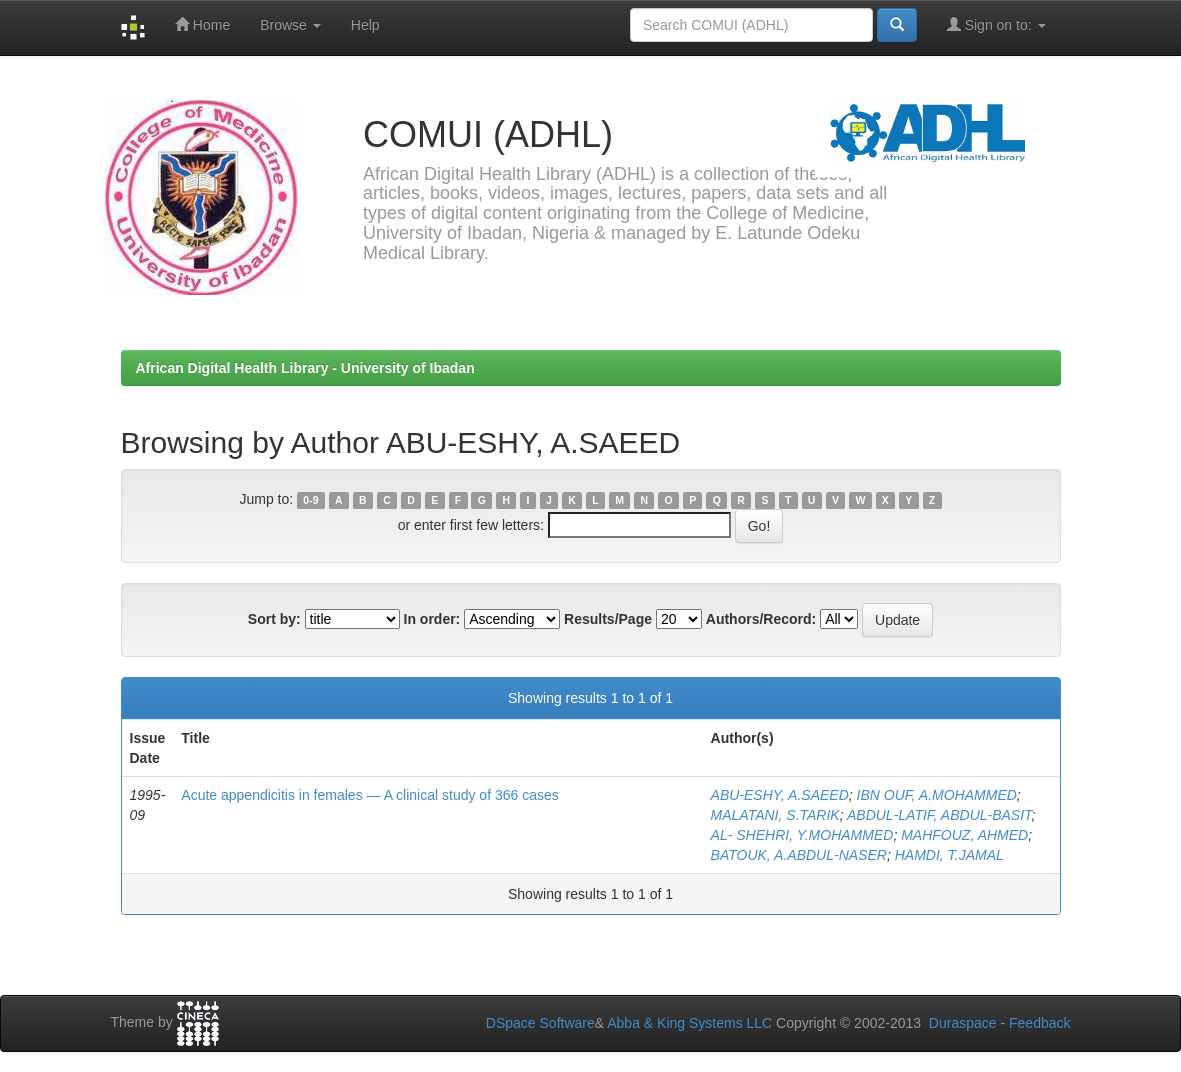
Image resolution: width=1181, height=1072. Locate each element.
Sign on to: (996, 24)
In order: (432, 619)
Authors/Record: (761, 619)
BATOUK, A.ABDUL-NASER (799, 855)
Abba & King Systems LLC (689, 1023)
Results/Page (608, 619)
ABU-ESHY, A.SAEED (780, 795)
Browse (290, 25)
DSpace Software (540, 1023)
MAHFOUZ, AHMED (964, 835)
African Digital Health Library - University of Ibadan (305, 368)
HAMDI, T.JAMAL (949, 855)
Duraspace (963, 1023)
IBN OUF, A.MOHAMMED (937, 795)
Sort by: (274, 619)
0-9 (310, 500)
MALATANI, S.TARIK (775, 815)
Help (365, 25)
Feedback (1039, 1023)
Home (202, 24)
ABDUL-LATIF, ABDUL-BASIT (939, 815)
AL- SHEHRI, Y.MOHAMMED (802, 835)
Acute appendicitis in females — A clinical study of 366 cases (369, 795)
